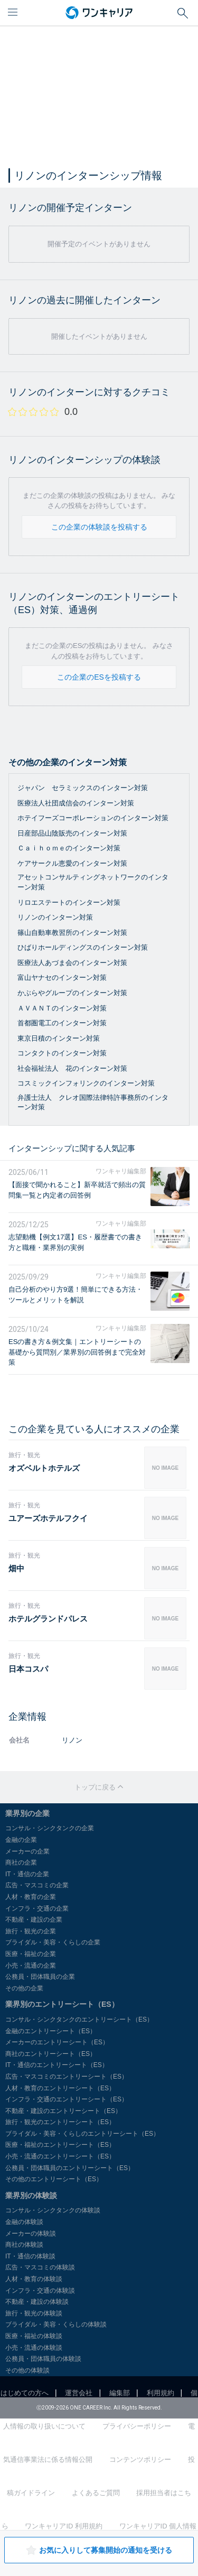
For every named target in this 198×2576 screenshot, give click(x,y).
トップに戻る (99, 1787)
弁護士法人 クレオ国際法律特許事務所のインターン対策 (92, 1102)
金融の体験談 (24, 2222)
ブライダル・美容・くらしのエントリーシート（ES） (82, 2133)
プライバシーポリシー (136, 2426)
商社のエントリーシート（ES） (50, 2054)
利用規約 (160, 2393)
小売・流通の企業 (30, 1965)
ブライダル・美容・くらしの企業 (52, 1942)
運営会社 (78, 2393)
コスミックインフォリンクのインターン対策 (86, 1083)
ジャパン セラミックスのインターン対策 (82, 788)
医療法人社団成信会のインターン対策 (75, 803)
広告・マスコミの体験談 (40, 2267)
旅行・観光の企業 (30, 1931)
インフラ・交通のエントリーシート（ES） (66, 2099)
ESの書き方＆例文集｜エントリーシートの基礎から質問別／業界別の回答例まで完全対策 (77, 1352)
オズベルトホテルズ (44, 1467)
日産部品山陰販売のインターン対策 (72, 833)
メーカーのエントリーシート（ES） (57, 2042)
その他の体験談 (27, 2370)
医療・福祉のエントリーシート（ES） (60, 2144)
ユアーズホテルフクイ (48, 1518)
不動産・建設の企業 (33, 1919)
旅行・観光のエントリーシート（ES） (60, 2122)
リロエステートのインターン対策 (68, 902)
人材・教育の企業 (30, 1897)
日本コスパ (28, 1668)
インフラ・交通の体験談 (40, 2290)
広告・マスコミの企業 (37, 1885)
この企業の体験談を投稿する (99, 527)
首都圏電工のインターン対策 (62, 1023)
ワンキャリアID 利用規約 (63, 2526)
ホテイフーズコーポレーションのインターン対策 (92, 818)
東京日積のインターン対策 (58, 1038)
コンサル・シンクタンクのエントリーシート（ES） (79, 2019)
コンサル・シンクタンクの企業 (49, 1828)
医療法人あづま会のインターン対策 (72, 963)
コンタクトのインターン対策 (62, 1053)
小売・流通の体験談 (33, 2347)
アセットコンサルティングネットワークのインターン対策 (92, 882)
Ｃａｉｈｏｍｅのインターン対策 (68, 848)
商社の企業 (21, 1862)
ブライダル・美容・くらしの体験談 (56, 2324)
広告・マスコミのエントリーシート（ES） (66, 2076)
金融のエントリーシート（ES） (50, 2031)
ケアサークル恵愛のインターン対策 (72, 863)
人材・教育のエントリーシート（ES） (60, 2088)
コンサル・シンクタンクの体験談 (52, 2210)
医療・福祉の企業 (30, 1954)
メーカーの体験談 (30, 2233)
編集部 (119, 2393)
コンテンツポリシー (140, 2459)
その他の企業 (24, 1988)
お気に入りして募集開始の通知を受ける (99, 2550)
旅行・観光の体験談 (33, 2313)
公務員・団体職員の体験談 (43, 2358)
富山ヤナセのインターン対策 (62, 977)
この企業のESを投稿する (99, 677)
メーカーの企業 (27, 1851)
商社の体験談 (24, 2244)
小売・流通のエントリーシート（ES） (60, 2156)
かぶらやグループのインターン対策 (72, 993)
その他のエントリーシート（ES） (53, 2179)
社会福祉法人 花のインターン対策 (72, 1068)
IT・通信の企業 (27, 1874)
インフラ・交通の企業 (37, 1908)
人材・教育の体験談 (33, 2279)
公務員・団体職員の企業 (40, 1976)
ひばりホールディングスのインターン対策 (82, 947)
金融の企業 (21, 1839)
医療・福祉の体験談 (33, 2336)
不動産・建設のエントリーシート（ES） (63, 2111)
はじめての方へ (25, 2393)
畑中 (16, 1568)
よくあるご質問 (96, 2493)
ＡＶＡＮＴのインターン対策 (62, 1008)
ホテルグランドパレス (48, 1618)
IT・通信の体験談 (30, 2256)
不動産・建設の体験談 (37, 2301)
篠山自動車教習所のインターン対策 (72, 933)
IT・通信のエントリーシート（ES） (56, 2065)
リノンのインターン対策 (55, 917)
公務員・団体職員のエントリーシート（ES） (69, 2168)
